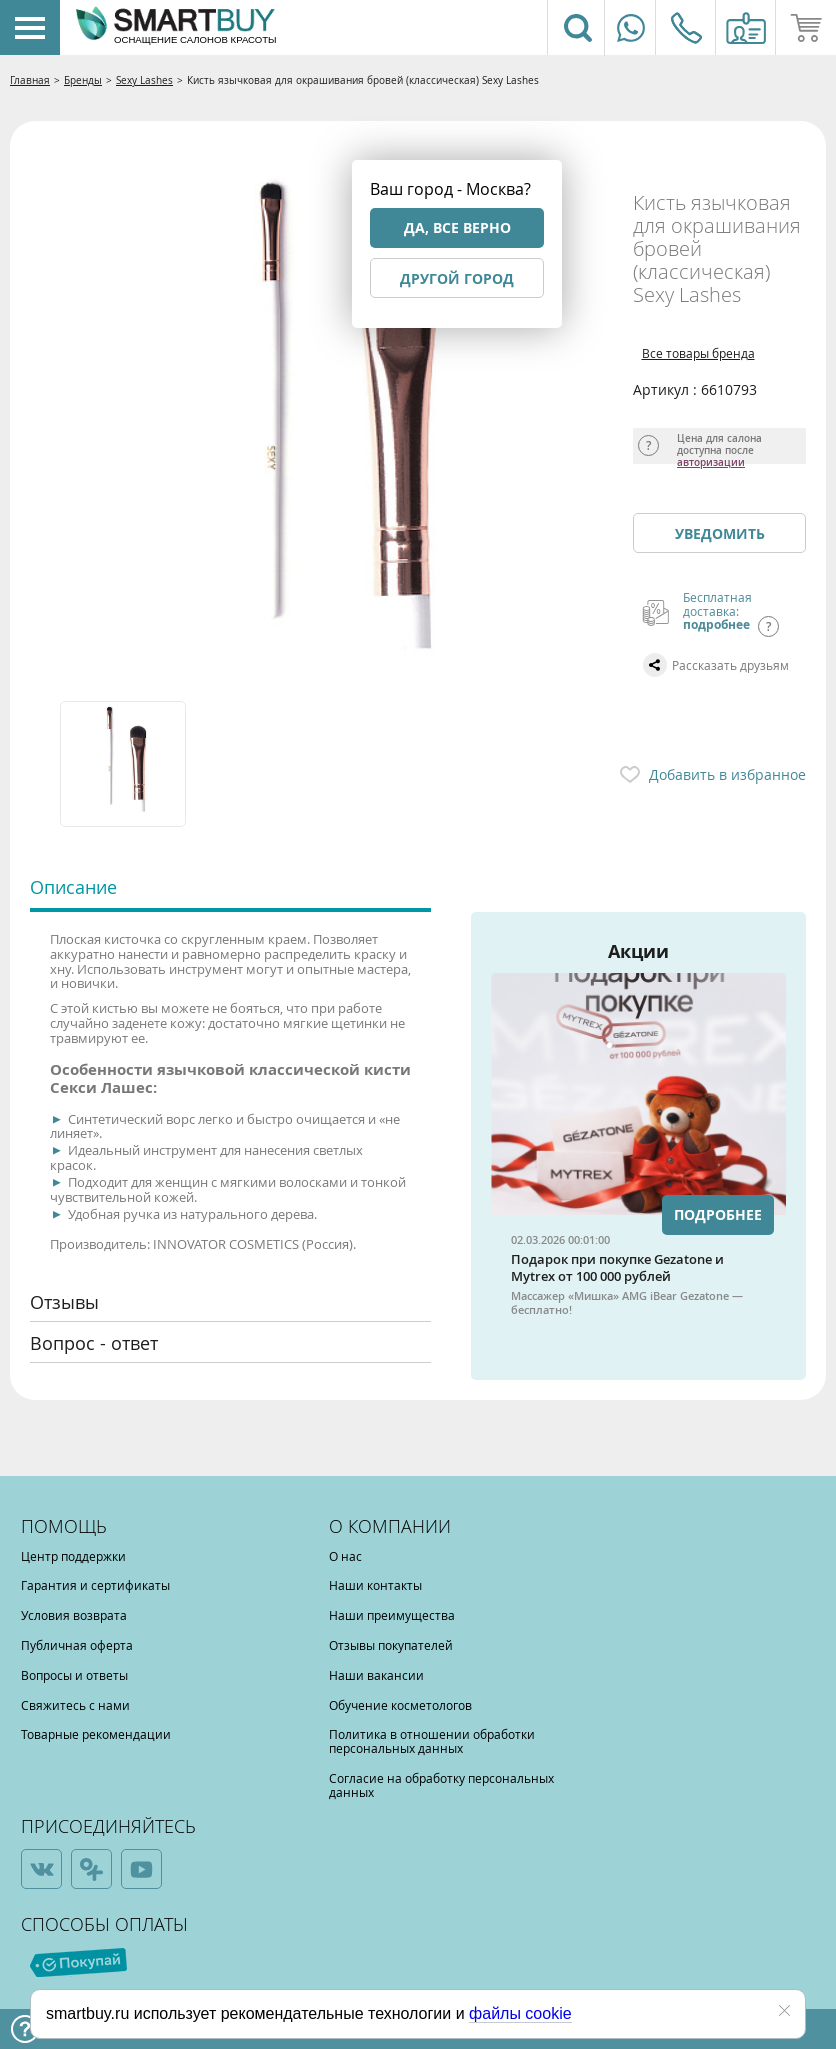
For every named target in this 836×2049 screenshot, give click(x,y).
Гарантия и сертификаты (95, 1585)
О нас (345, 1556)
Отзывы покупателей (391, 1645)
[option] (124, 764)
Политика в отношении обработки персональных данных (432, 1741)
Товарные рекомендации (96, 1734)
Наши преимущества (392, 1615)
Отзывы (64, 1302)
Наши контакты (375, 1585)
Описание (73, 887)
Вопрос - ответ (94, 1343)
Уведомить (720, 533)
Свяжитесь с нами (75, 1705)
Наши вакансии (376, 1675)
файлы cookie (520, 2013)
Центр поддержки (73, 1556)
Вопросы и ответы (74, 1675)
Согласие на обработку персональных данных (441, 1785)
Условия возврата (74, 1615)
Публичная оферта (77, 1645)
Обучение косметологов (400, 1705)
